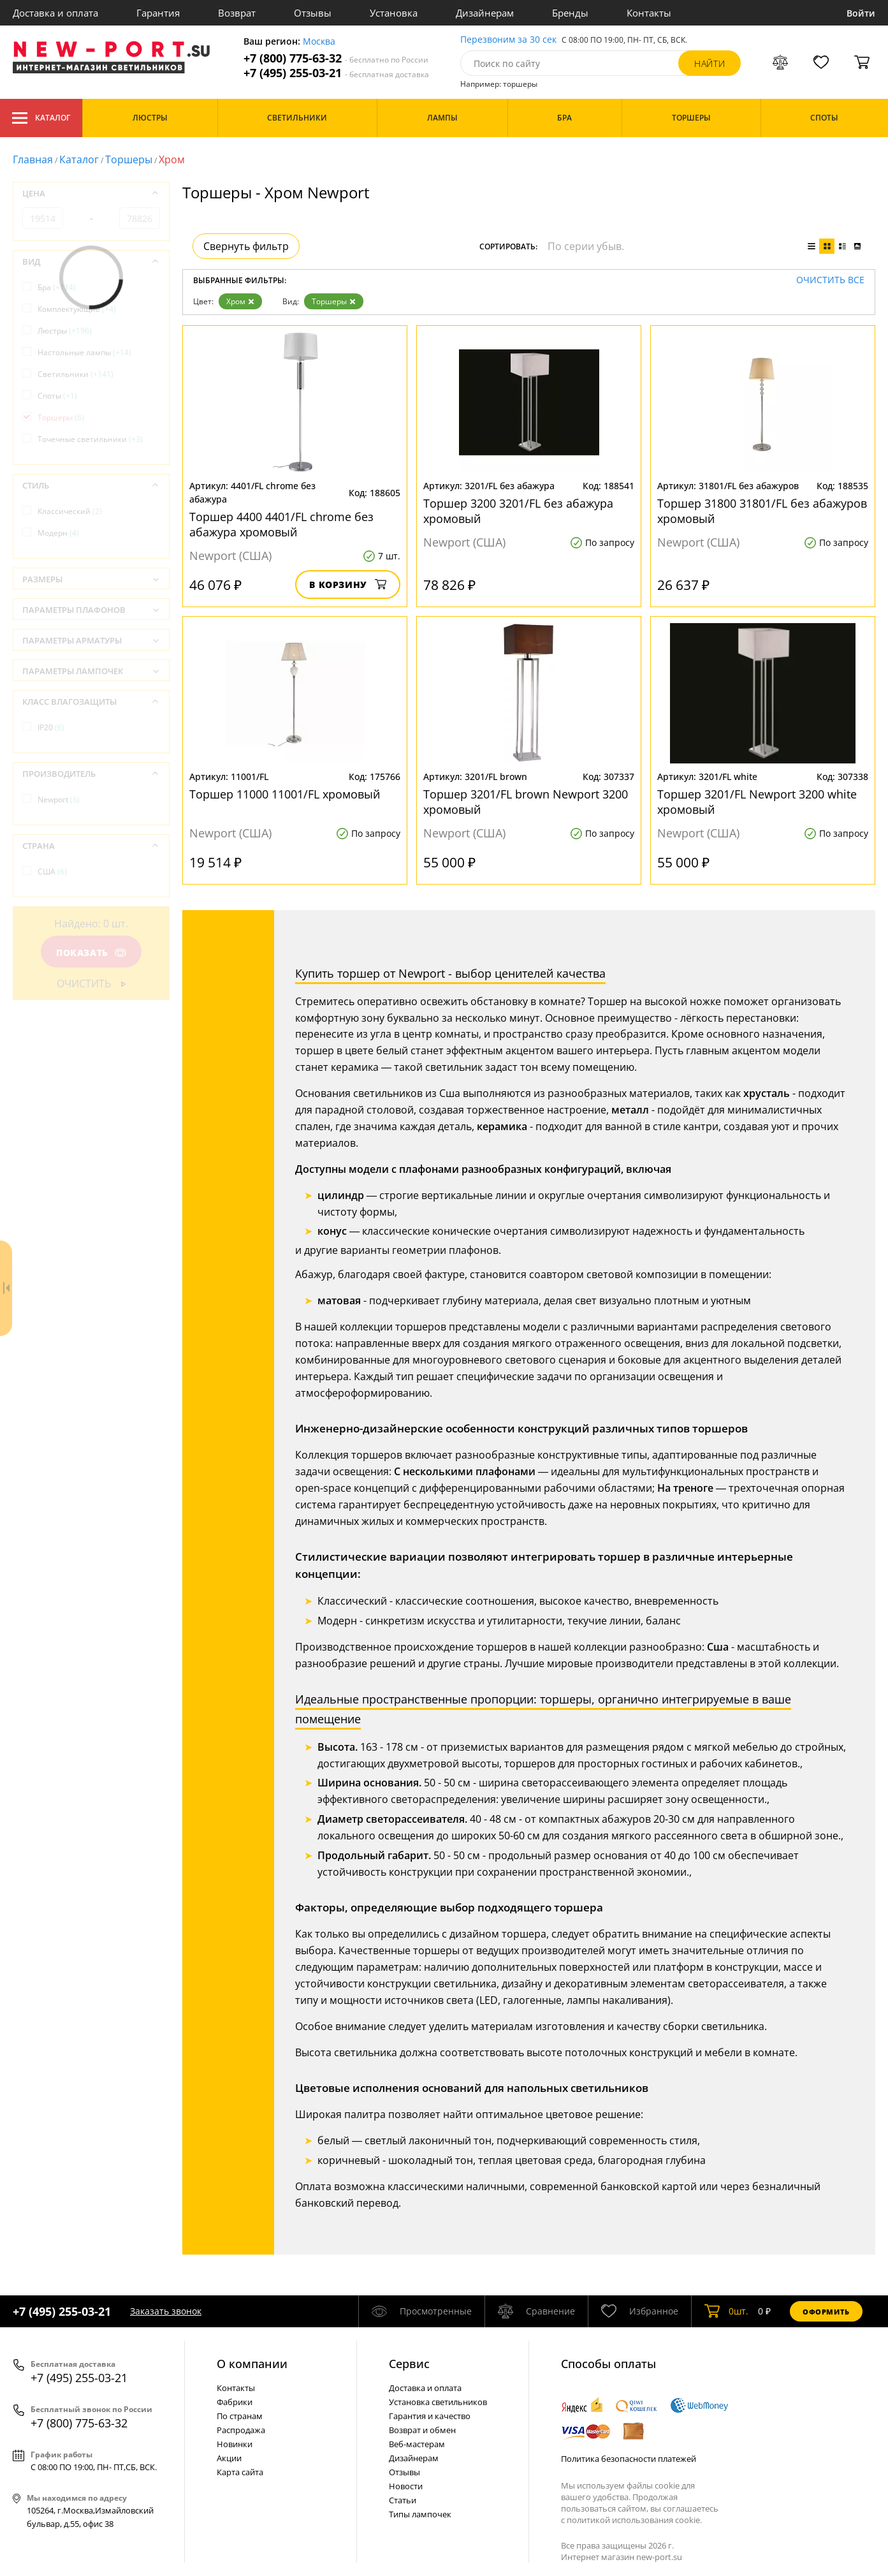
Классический (70, 511)
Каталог (41, 118)
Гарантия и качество (429, 2416)
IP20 (51, 727)
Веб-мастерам (417, 2444)
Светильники (75, 374)
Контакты (649, 12)
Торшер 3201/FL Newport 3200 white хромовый (757, 801)
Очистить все (830, 280)
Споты (57, 395)
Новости (406, 2486)
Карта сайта (240, 2472)
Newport (59, 799)
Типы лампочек (420, 2514)
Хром (240, 301)
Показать (91, 952)
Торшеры (128, 159)
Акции (229, 2458)
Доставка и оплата (55, 12)
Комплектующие (77, 309)
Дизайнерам (485, 12)
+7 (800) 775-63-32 (336, 58)
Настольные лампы (84, 352)
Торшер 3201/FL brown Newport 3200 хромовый (525, 801)
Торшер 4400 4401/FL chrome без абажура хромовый (281, 524)
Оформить (826, 2311)
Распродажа (241, 2430)
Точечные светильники (90, 439)
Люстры (65, 330)
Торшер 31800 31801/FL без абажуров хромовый (762, 511)
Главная (33, 159)
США (52, 871)
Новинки (234, 2444)
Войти (861, 13)
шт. (726, 2311)
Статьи (402, 2500)
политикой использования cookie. (634, 2520)
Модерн (58, 532)
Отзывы (312, 12)
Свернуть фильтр (246, 246)
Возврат (237, 12)
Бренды (570, 12)
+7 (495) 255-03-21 (336, 73)
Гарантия (158, 12)
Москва (319, 41)
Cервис (409, 2363)
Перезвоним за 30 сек (508, 39)
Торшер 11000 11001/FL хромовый (284, 794)
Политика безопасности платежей (628, 2458)
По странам (240, 2416)
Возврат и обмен (422, 2430)
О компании (252, 2363)
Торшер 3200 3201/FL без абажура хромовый (518, 511)
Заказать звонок (165, 2311)
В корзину (347, 584)
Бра (57, 287)
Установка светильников (438, 2402)
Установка (394, 12)
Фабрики (234, 2402)
